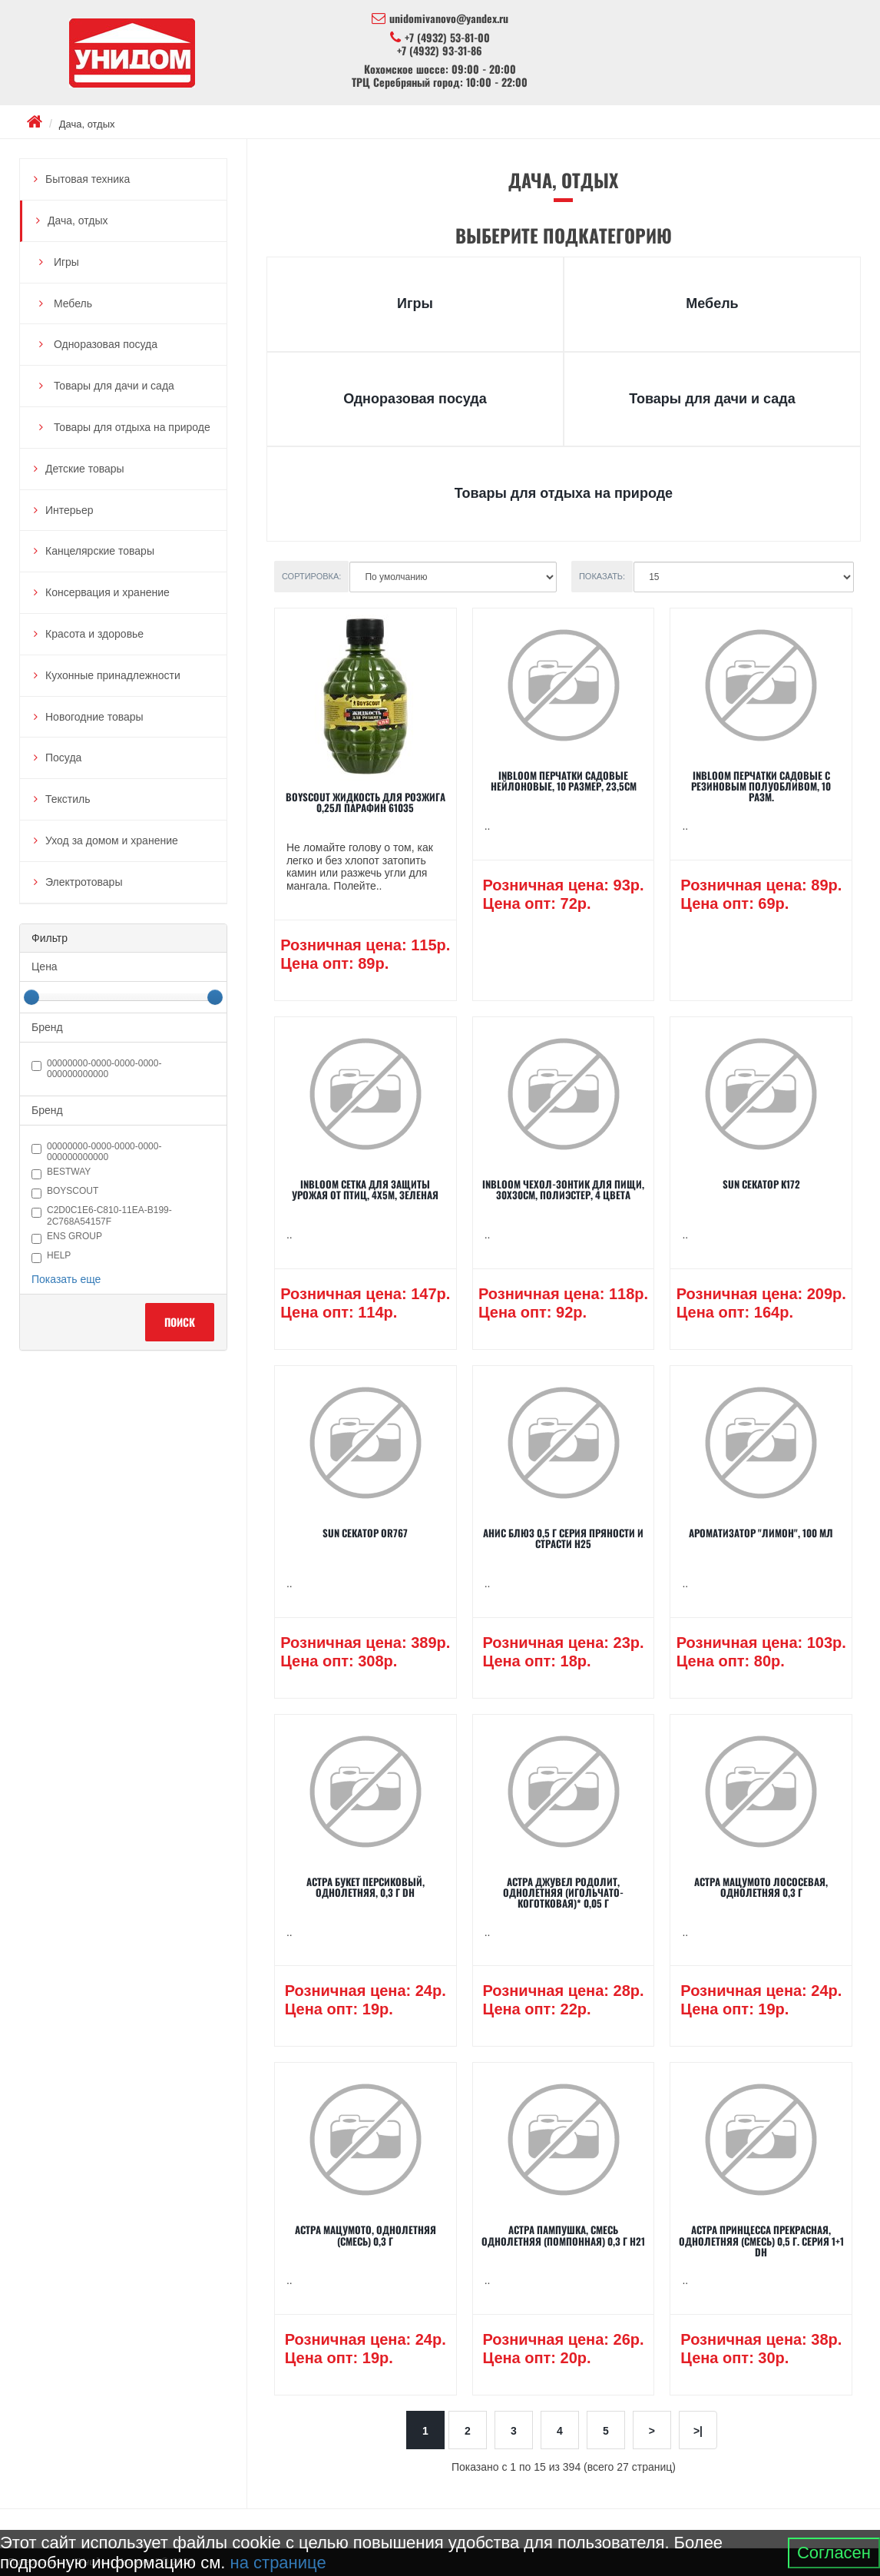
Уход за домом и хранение (111, 840)
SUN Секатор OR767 (365, 1532)
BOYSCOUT (64, 1191)
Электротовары (83, 882)
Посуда (63, 757)
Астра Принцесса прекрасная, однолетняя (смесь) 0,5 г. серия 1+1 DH (761, 2240)
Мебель (71, 303)
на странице (278, 2562)
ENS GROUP (66, 1237)
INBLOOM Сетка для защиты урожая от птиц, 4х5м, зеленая (365, 1189)
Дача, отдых (87, 124)
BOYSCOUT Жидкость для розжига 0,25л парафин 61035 (365, 802)
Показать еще (66, 1279)
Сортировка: (312, 576)
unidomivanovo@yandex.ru (440, 18)
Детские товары (84, 468)
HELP (51, 1256)
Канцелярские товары (99, 551)
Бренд (47, 1027)
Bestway (61, 1172)
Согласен (834, 2552)
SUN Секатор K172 (761, 1184)
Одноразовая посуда (104, 344)
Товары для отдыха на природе (130, 427)
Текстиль (68, 799)
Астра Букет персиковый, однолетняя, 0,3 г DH (365, 1887)
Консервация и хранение (107, 592)
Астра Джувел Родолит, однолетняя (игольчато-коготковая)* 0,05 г (563, 1892)
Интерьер (69, 510)
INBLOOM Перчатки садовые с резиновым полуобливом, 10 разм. (761, 786)
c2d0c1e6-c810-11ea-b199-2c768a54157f (101, 1215)
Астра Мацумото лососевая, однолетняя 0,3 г (761, 1887)
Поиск (179, 1322)
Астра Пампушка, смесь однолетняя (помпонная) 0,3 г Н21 (563, 2235)
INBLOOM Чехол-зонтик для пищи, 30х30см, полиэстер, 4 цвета (563, 1189)
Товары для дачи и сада (112, 386)
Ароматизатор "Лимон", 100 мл (761, 1532)
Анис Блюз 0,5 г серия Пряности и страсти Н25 (563, 1538)
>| (698, 2431)
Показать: (602, 576)
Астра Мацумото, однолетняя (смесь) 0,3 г (365, 2235)
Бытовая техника (87, 179)
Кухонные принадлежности (112, 675)
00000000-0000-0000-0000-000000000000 (96, 1068)
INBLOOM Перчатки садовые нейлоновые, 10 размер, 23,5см (564, 780)
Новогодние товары (94, 717)
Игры (65, 262)
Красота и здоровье (94, 634)
